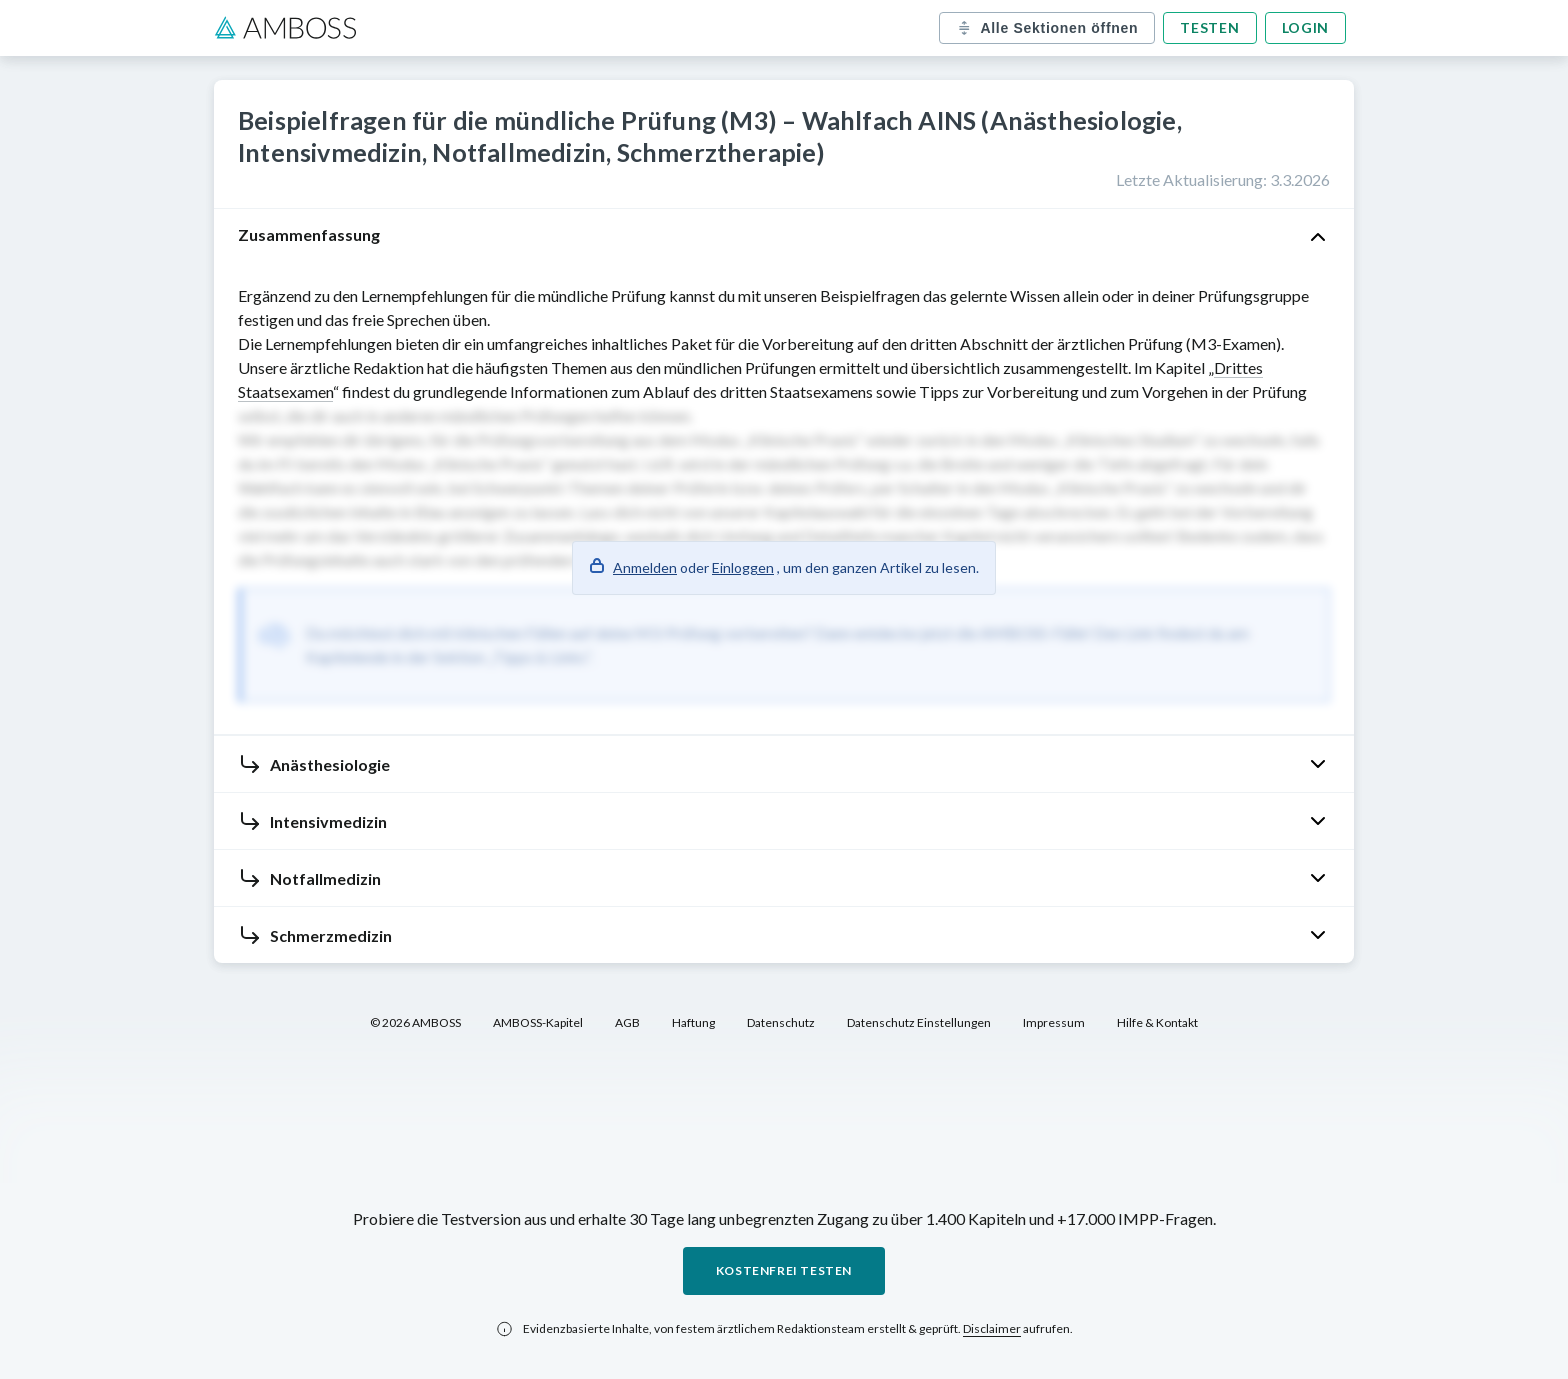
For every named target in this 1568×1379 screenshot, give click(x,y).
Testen (1209, 27)
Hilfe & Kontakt (1157, 1022)
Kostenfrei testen (784, 1270)
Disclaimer (992, 1328)
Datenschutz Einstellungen (919, 1022)
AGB (627, 1022)
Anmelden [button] (645, 567)
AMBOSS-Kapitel (538, 1022)
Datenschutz (781, 1022)
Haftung (693, 1022)
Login (1306, 27)
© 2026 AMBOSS (415, 1022)
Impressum (1054, 1022)
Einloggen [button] (743, 567)
